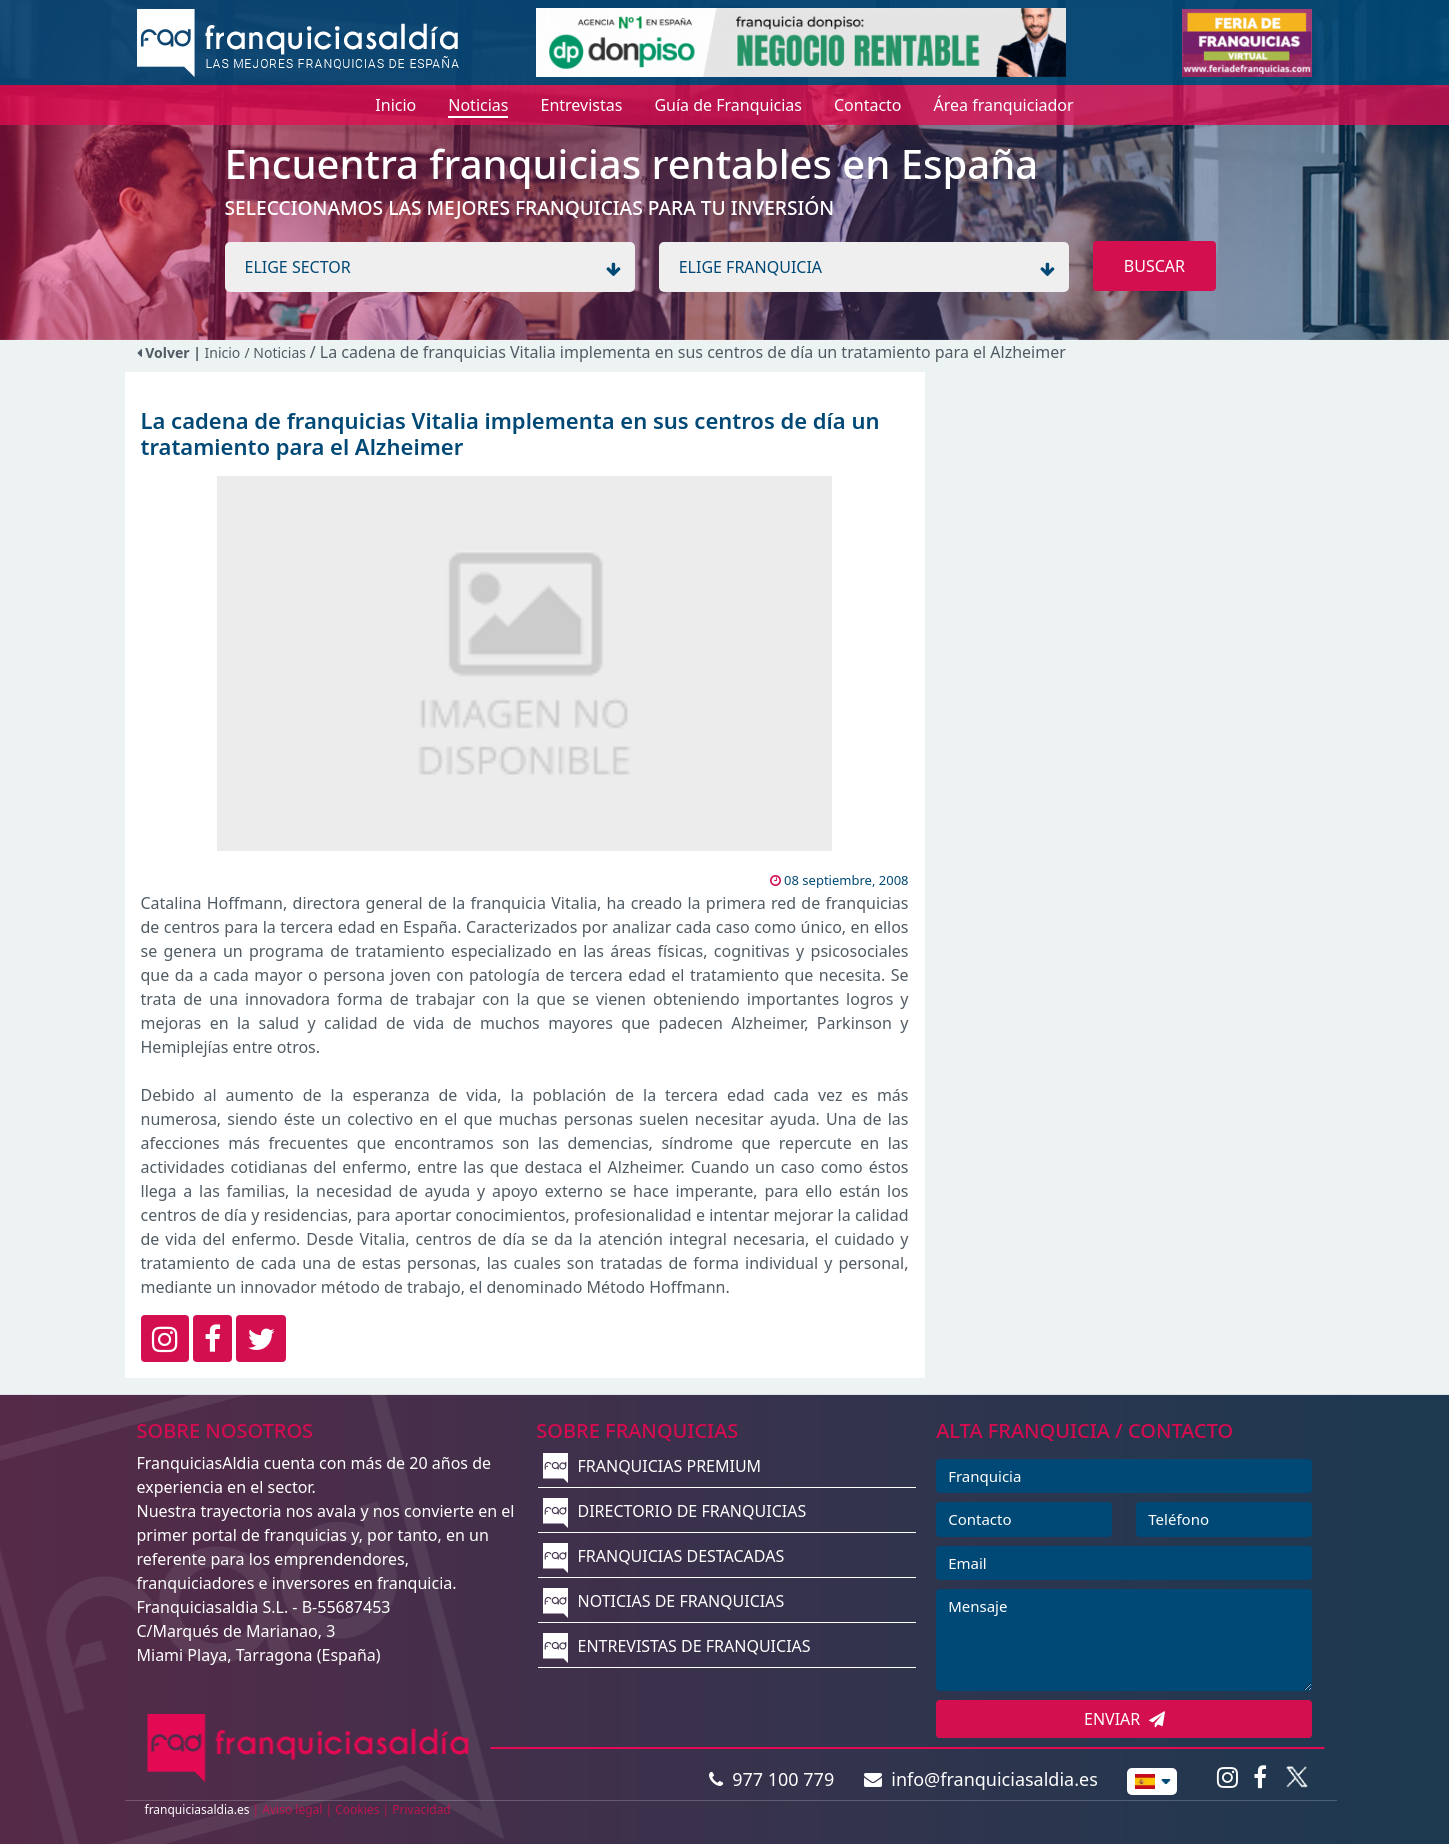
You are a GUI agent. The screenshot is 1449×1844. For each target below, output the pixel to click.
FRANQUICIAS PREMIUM (652, 1466)
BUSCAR (1154, 266)
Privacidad (421, 1809)
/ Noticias (276, 352)
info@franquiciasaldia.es (981, 1779)
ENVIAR (1124, 1719)
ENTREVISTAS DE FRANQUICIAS (676, 1646)
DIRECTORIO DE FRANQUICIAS (674, 1511)
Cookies (357, 1809)
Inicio (223, 352)
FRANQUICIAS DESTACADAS (663, 1556)
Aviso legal (292, 1809)
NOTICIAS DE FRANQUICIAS (663, 1601)
